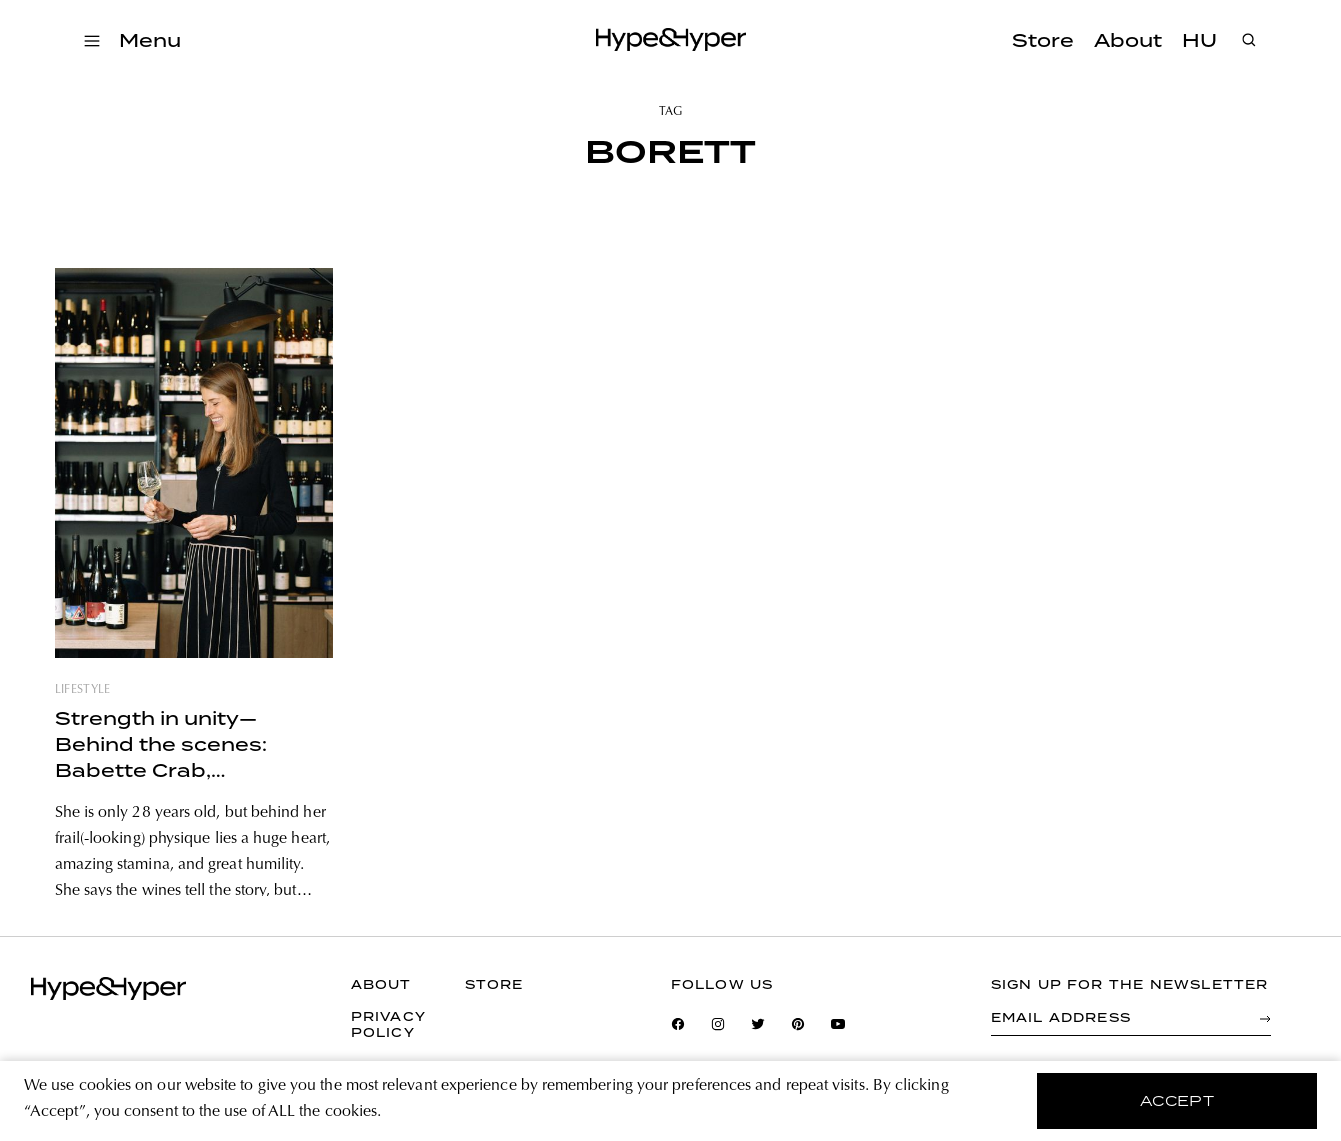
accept (1177, 1101)
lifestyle (83, 690)
